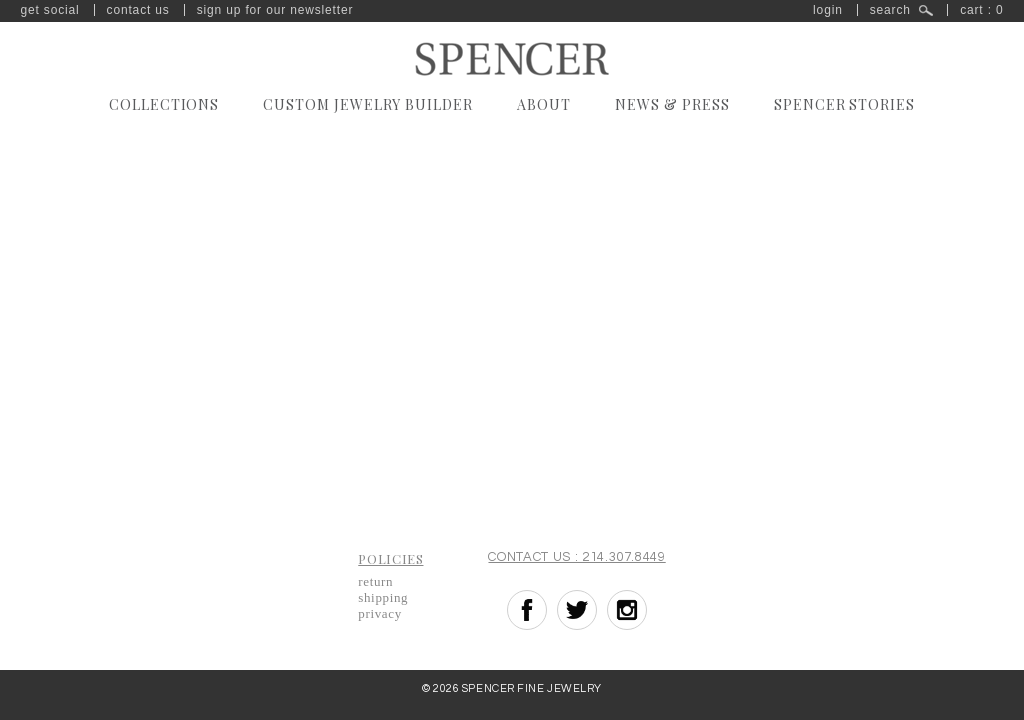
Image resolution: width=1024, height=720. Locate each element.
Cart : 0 (981, 10)
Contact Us (138, 10)
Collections (164, 104)
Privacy (380, 613)
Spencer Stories (845, 104)
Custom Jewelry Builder (368, 104)
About (544, 104)
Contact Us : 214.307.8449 (576, 557)
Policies (390, 558)
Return (375, 581)
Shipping (383, 597)
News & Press (672, 104)
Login (828, 10)
